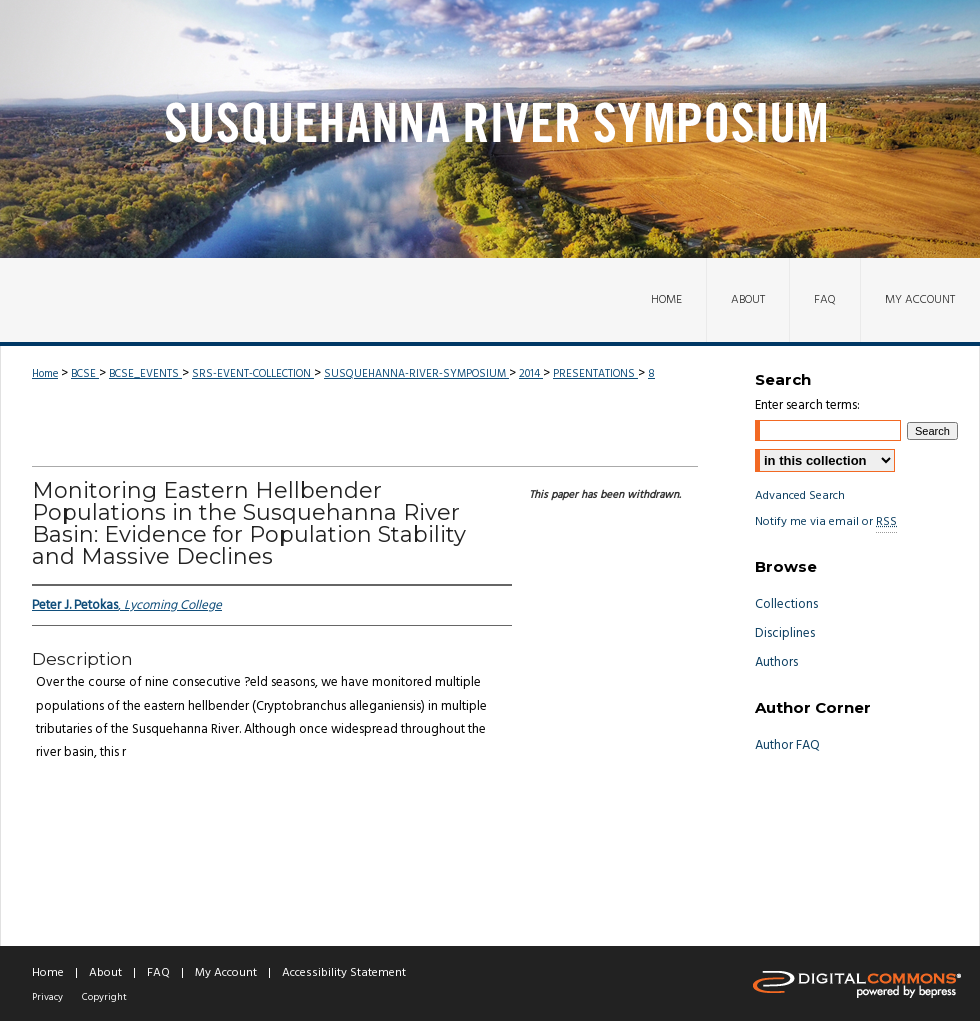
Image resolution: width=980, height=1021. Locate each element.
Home (45, 374)
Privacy (47, 997)
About (105, 973)
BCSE (85, 374)
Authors (776, 662)
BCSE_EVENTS (145, 374)
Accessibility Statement (344, 973)
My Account (226, 973)
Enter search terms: (807, 405)
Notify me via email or (826, 522)
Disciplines (785, 633)
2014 (531, 374)
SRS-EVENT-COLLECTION (253, 374)
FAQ (158, 973)
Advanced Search (800, 496)
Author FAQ (787, 745)
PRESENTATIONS (595, 374)
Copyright (104, 997)
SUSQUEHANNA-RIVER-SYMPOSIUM (416, 374)
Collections (786, 604)
